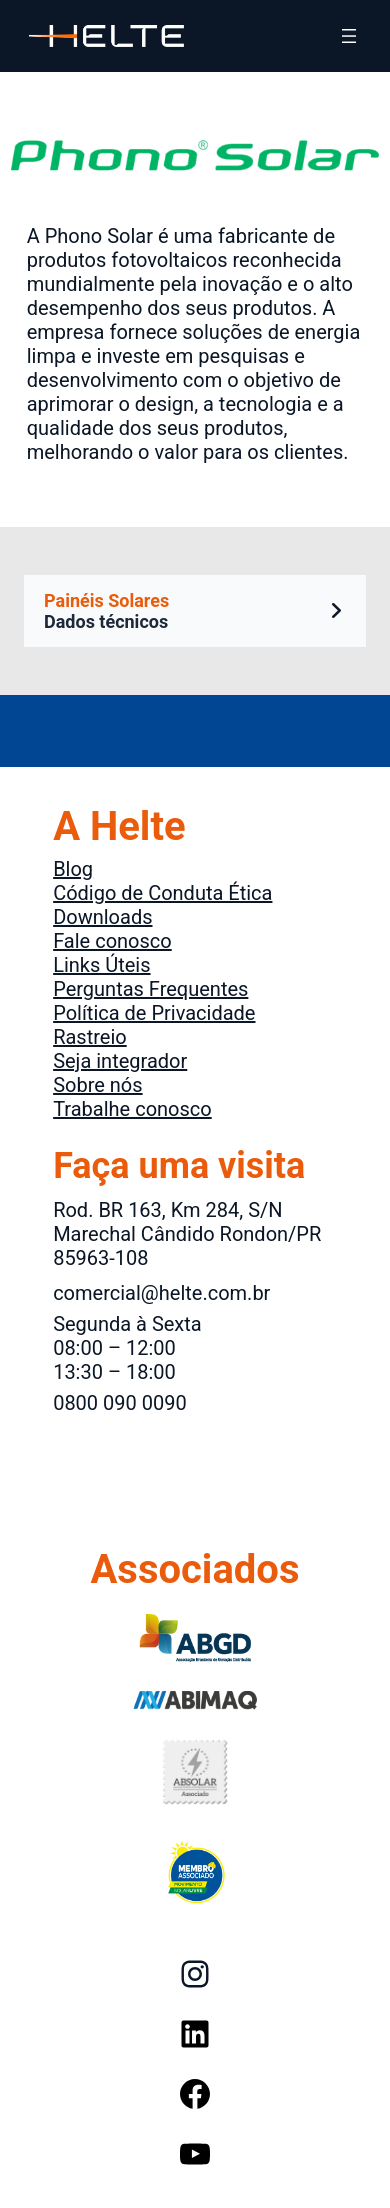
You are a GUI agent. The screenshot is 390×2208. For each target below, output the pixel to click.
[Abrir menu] (349, 36)
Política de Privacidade (154, 1013)
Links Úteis (101, 965)
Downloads (102, 917)
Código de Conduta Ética (162, 893)
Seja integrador (120, 1061)
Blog (73, 869)
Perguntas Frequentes (150, 989)
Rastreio (90, 1037)
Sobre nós (97, 1085)
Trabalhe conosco (132, 1109)
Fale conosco (112, 941)
